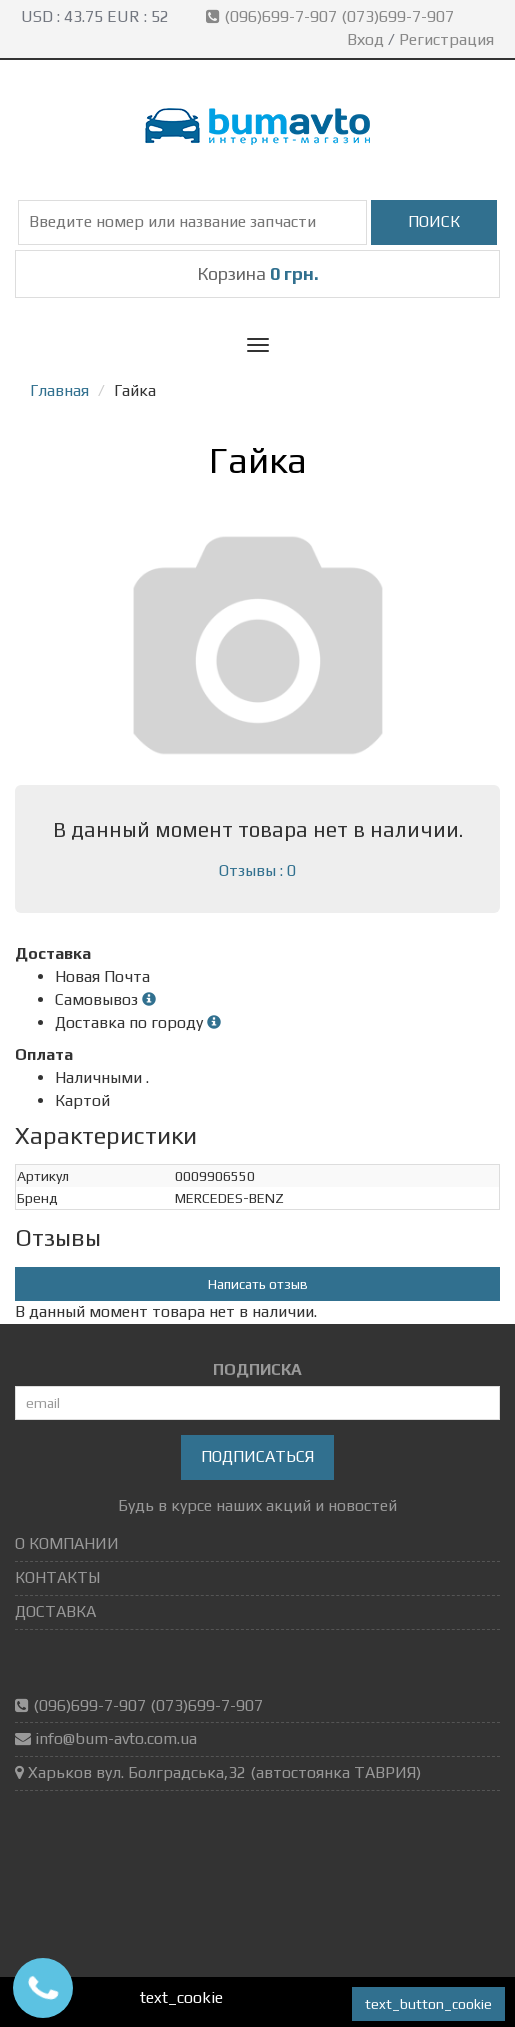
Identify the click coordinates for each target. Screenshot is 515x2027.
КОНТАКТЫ (57, 1577)
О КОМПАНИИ (67, 1543)
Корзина (258, 273)
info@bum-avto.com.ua (116, 1738)
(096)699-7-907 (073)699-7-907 (332, 16)
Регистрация (446, 39)
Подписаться (257, 1456)
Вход (365, 39)
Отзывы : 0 (257, 870)
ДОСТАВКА (55, 1611)
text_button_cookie (428, 2004)
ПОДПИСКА (257, 1369)
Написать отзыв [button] (258, 1284)
